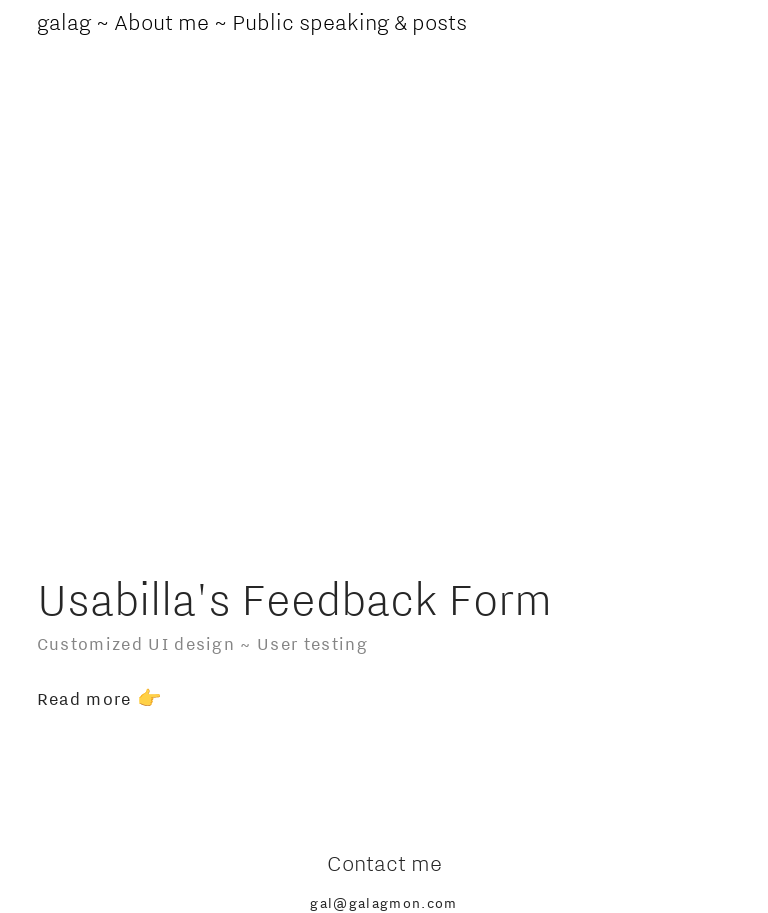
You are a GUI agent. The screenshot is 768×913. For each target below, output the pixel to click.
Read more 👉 (103, 698)
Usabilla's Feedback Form (294, 598)
